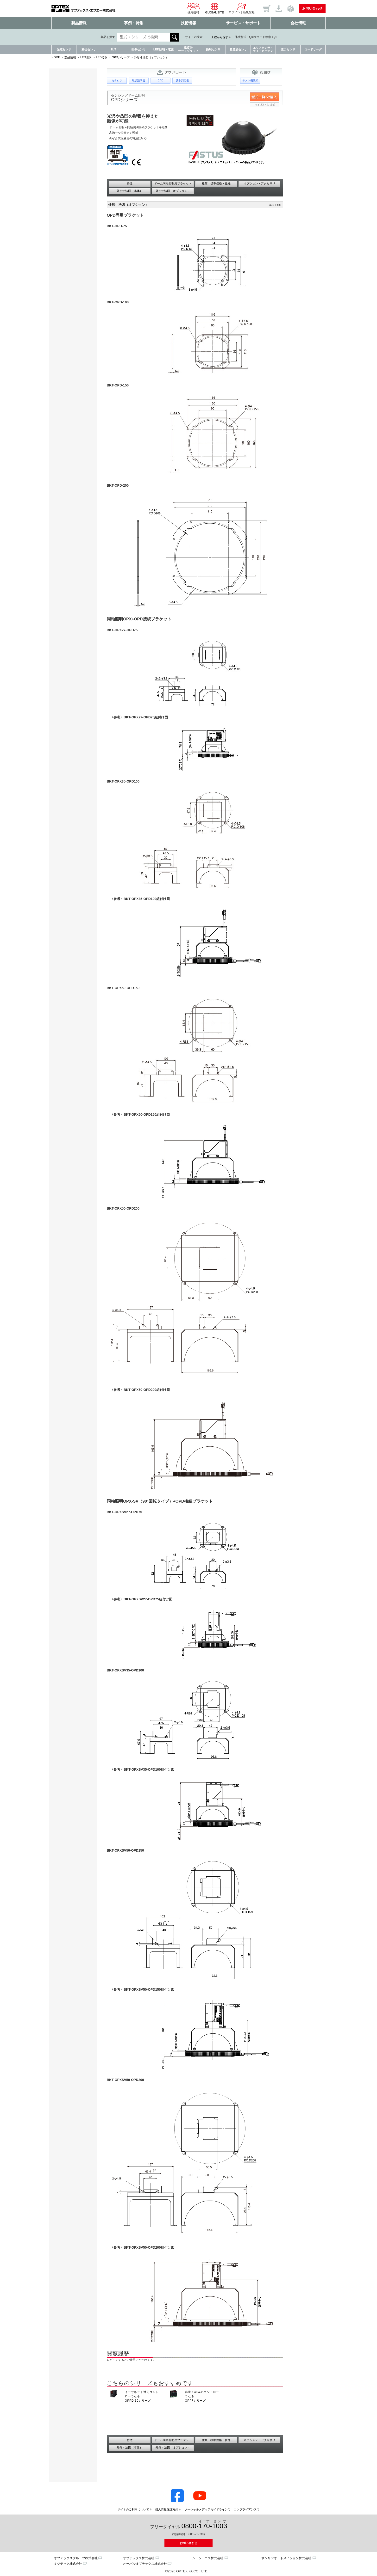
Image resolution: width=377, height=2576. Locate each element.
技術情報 (188, 23)
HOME (55, 57)
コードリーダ (313, 49)
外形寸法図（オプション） (173, 191)
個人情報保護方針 (166, 2509)
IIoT (113, 49)
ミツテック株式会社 (68, 2563)
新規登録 (249, 12)
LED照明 (86, 57)
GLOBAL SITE (214, 8)
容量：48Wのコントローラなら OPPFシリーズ (202, 2396)
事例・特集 (133, 23)
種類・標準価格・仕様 (216, 183)
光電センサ (64, 49)
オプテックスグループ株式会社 (76, 2558)
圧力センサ (288, 49)
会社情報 (298, 23)
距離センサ (213, 49)
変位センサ (89, 49)
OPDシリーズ (121, 57)
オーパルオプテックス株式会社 (145, 2563)
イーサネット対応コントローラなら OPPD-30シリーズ (142, 2396)
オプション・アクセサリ (259, 183)
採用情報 (193, 8)
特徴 (129, 183)
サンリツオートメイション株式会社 (286, 2558)
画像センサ (138, 49)
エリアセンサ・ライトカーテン (263, 49)
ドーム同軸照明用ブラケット (173, 183)
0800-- (204, 2524)
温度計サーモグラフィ (188, 49)
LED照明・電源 (163, 49)
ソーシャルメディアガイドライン (206, 2509)
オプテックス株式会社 (138, 2558)
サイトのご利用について (133, 2509)
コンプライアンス (245, 2509)
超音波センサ (238, 49)
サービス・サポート (243, 23)
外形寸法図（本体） (130, 191)
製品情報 (79, 23)
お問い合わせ (312, 8)
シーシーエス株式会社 (207, 2558)
